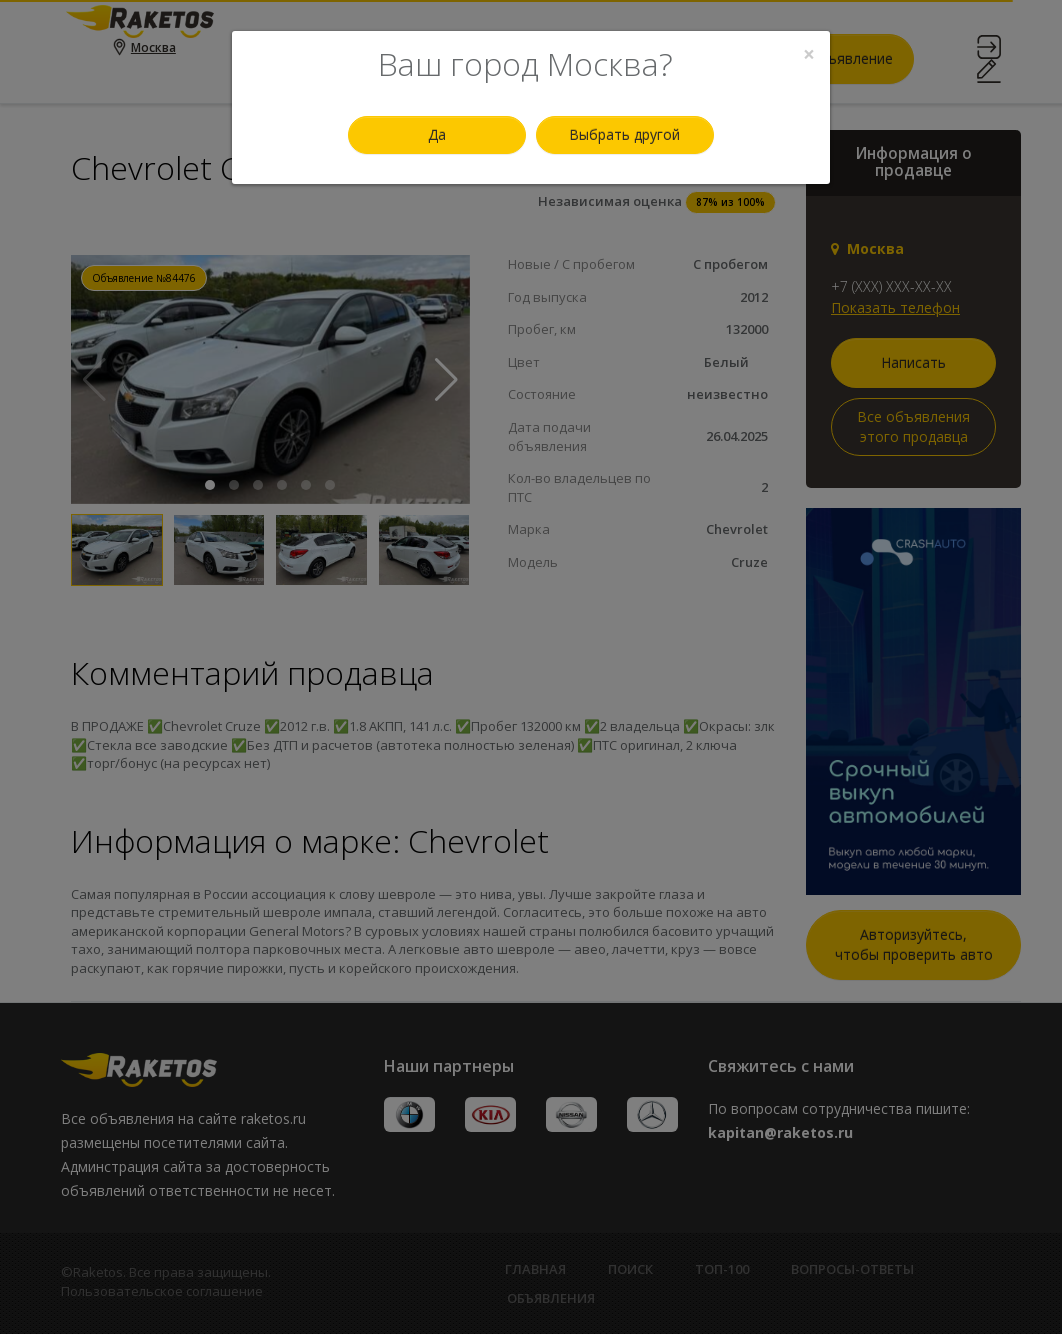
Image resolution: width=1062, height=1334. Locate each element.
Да (437, 134)
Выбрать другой (624, 134)
